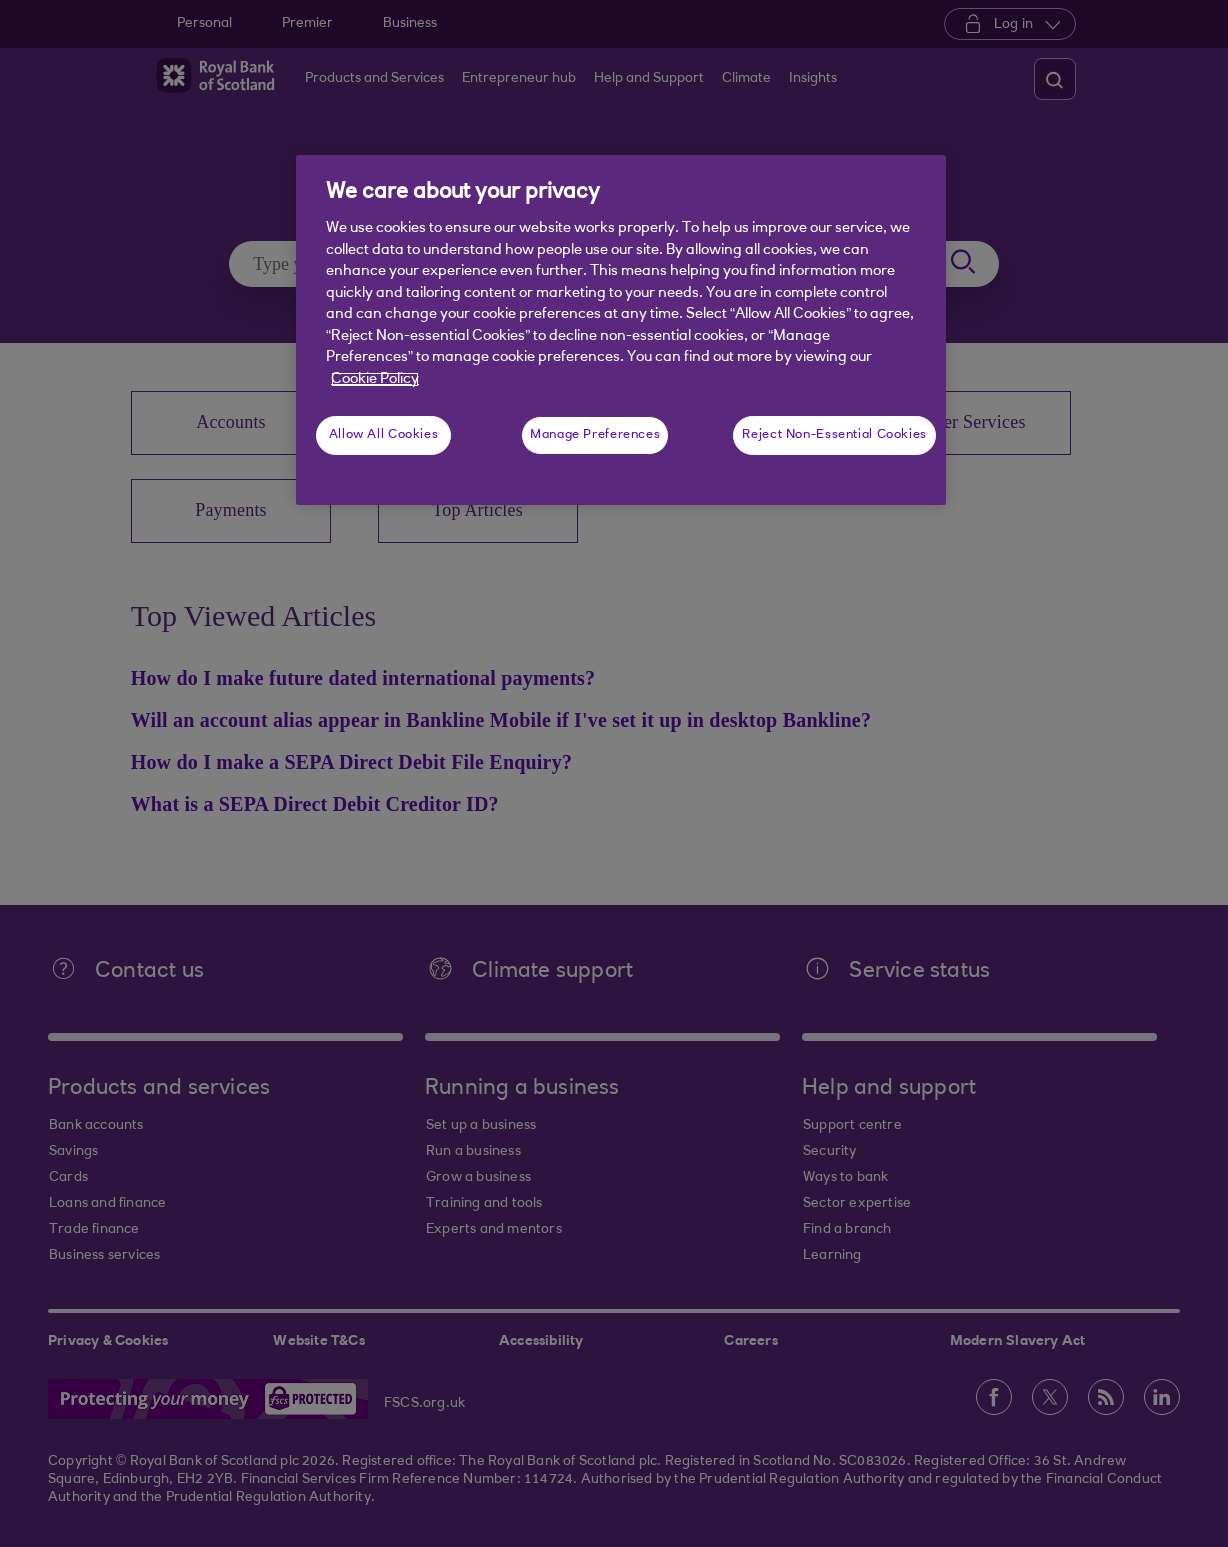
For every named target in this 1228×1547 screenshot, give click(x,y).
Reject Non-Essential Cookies (834, 435)
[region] (621, 330)
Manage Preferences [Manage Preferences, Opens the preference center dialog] (595, 435)
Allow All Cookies (384, 435)
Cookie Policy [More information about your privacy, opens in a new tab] (375, 379)
